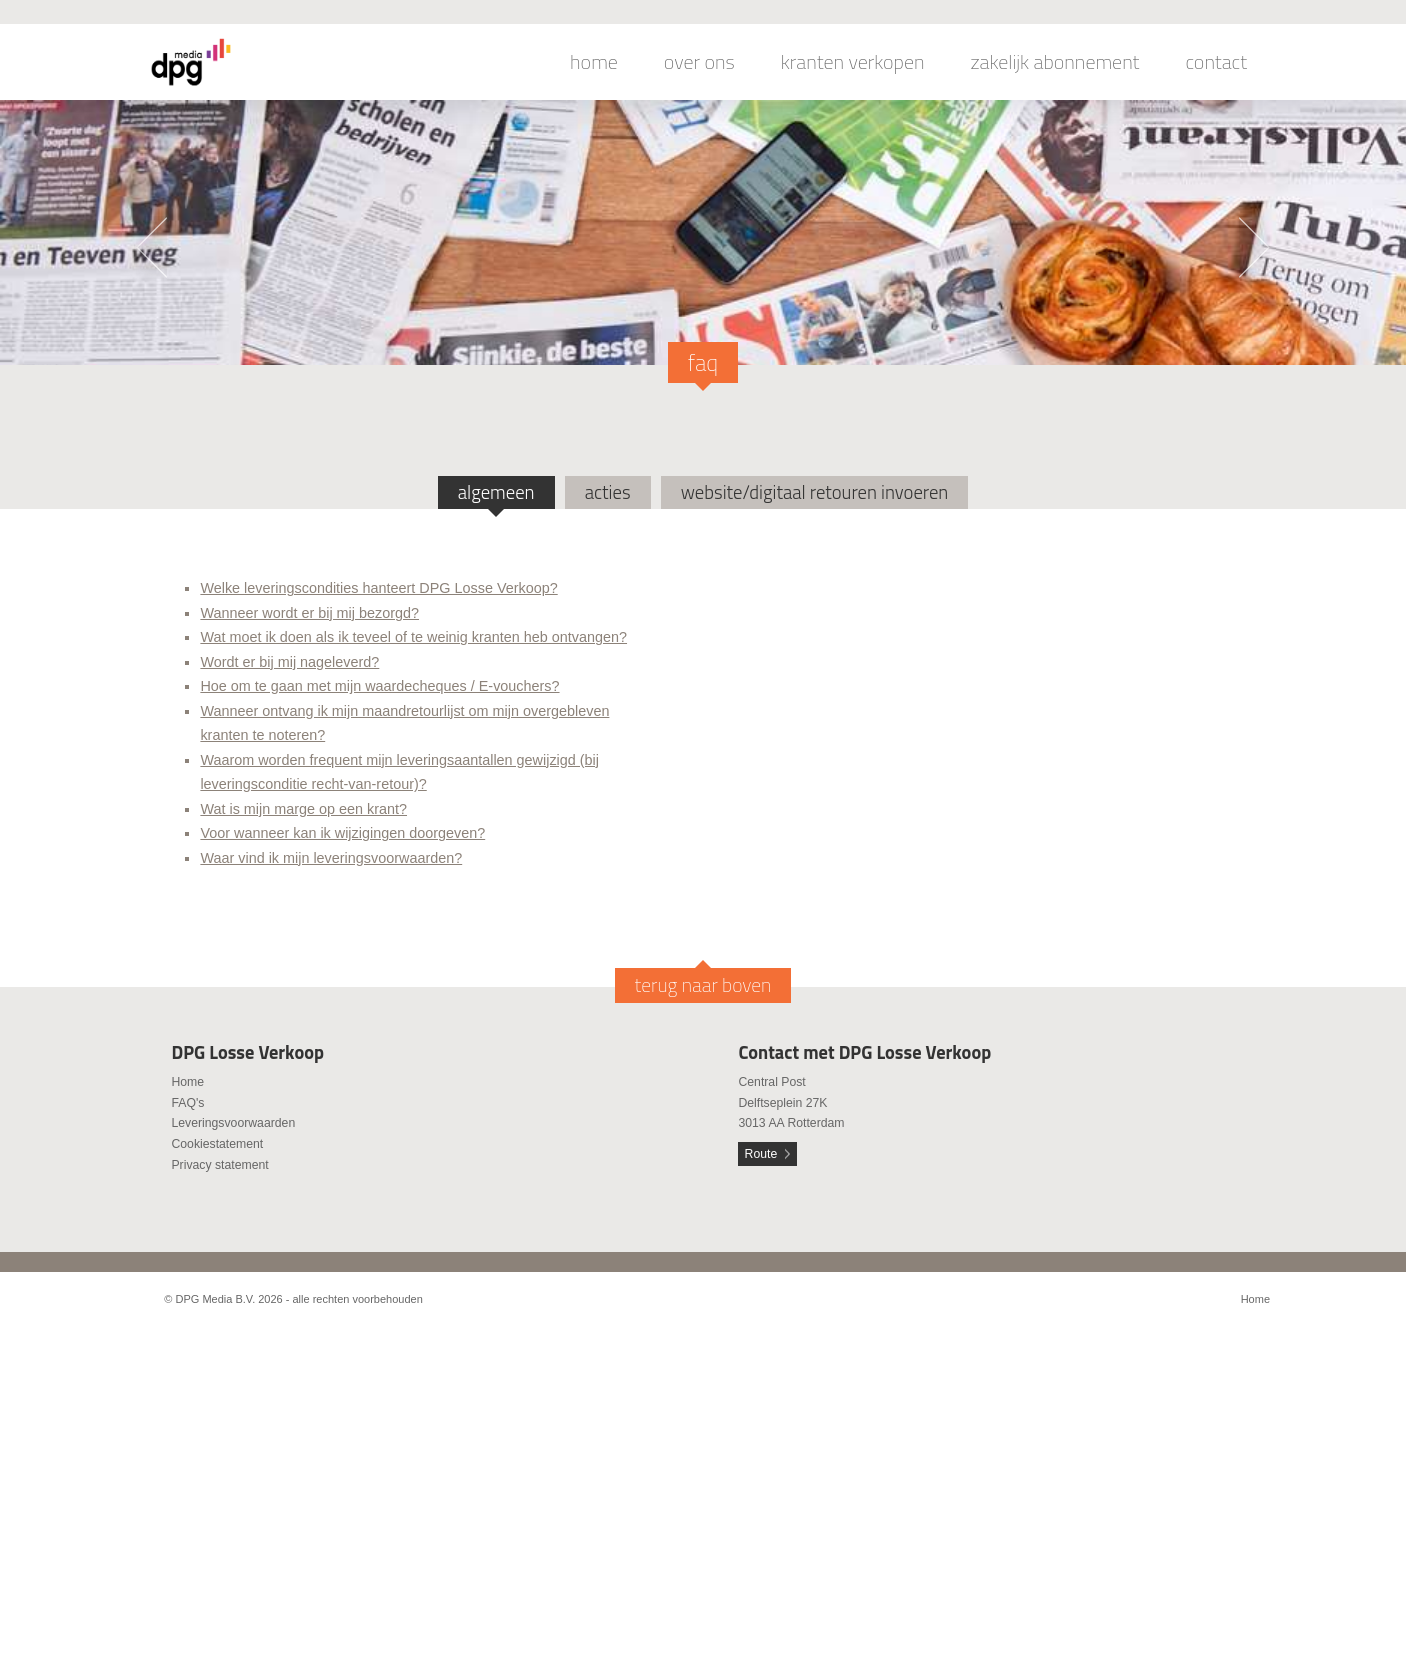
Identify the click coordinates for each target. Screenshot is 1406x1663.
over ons (699, 62)
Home (187, 1082)
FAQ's (187, 1103)
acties (608, 492)
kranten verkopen (853, 62)
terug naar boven (703, 985)
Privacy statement (219, 1165)
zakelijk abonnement (1055, 62)
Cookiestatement (217, 1144)
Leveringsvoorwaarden (233, 1123)
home (594, 62)
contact (1216, 62)
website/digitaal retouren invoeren (815, 492)
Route (761, 1154)
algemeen (496, 492)
